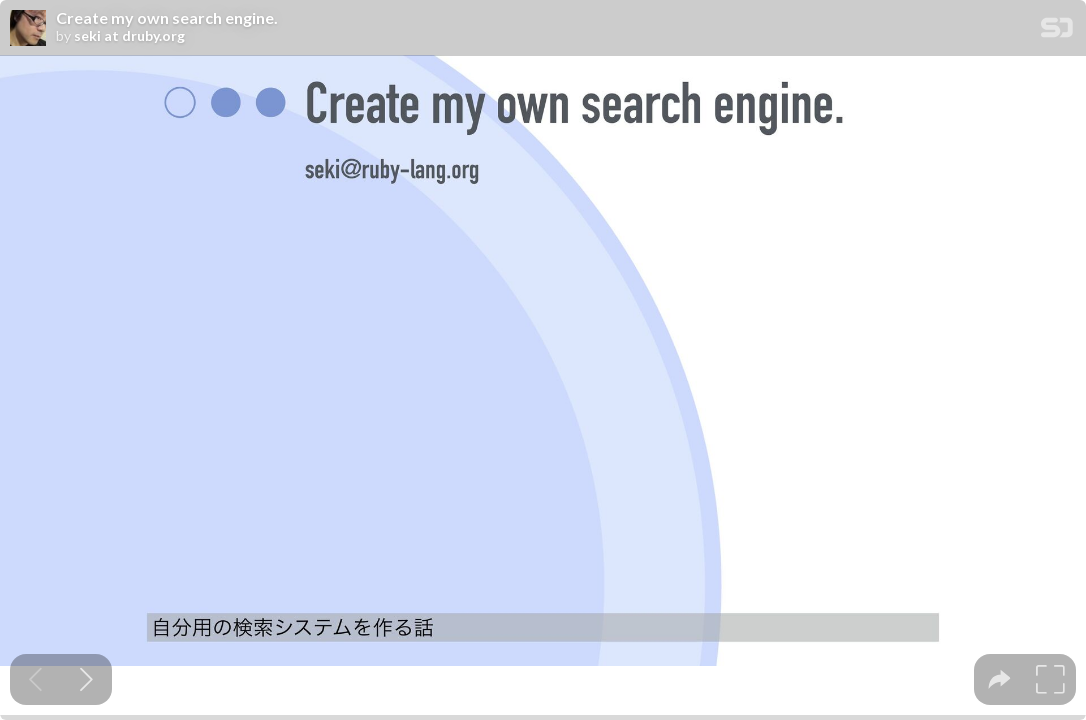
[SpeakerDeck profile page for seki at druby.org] (28, 29)
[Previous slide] (35, 679)
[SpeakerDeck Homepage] (1057, 31)
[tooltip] (999, 679)
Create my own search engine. (167, 18)
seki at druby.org (129, 36)
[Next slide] (86, 679)
